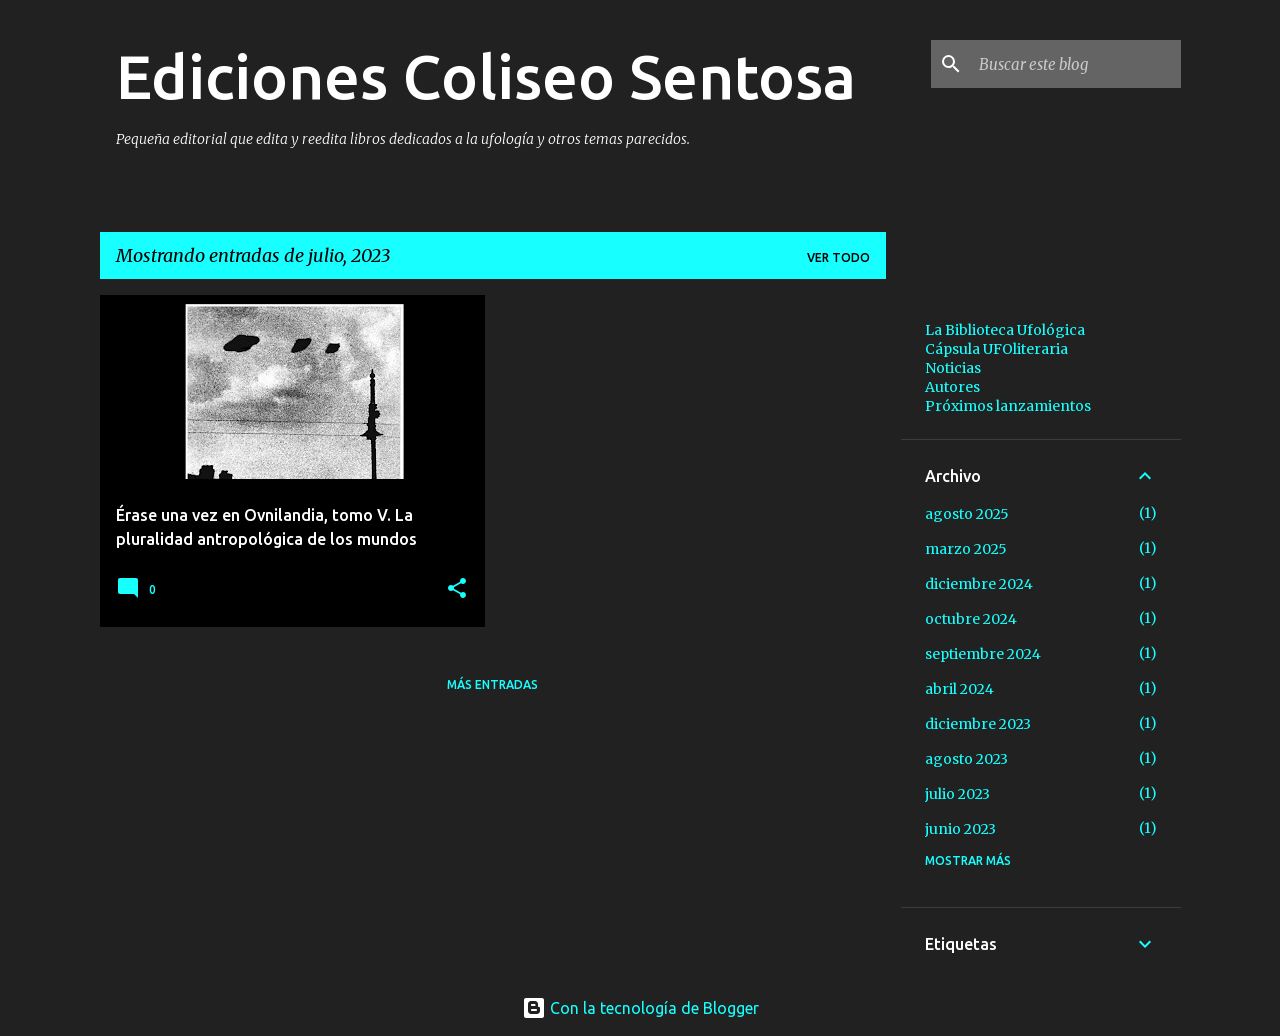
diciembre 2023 (978, 724)
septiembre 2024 (983, 654)
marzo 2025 (966, 549)
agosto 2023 (966, 759)
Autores (952, 387)
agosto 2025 (967, 514)
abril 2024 (959, 689)
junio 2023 (960, 829)
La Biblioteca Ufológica (1005, 330)
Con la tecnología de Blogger (640, 1008)
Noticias (953, 368)
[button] (457, 589)
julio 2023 (957, 794)
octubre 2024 (971, 619)
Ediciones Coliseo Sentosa (486, 76)
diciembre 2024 (979, 584)
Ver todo (838, 257)
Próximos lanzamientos (1008, 406)
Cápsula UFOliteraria (996, 349)
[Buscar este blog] (1076, 64)
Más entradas (492, 684)
